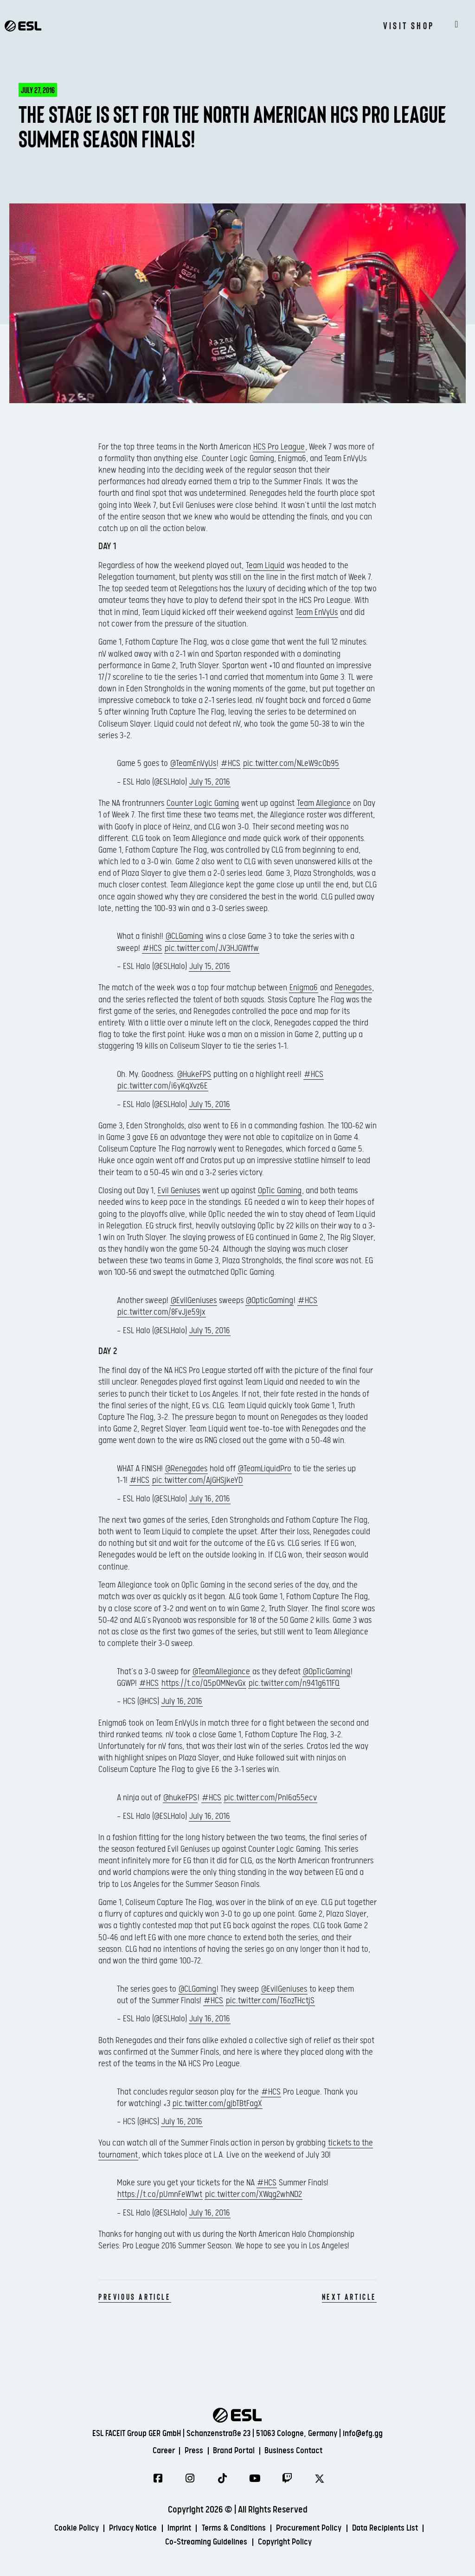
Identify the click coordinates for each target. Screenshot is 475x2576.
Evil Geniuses (179, 1191)
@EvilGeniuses (194, 1300)
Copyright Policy (290, 2543)
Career (154, 2449)
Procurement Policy (317, 2530)
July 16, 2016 (209, 1499)
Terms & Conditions (234, 2530)
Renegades (353, 988)
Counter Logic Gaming (203, 803)
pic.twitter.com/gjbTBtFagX (217, 2103)
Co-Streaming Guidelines (203, 2543)
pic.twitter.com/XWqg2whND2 (253, 2194)
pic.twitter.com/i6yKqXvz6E (162, 1086)
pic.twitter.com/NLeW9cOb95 (291, 763)
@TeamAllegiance (221, 1672)
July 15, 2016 (209, 782)
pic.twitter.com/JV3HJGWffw (212, 948)
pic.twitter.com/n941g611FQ (294, 1683)
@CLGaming (184, 936)
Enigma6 (303, 988)
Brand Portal (235, 2449)
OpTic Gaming (280, 1191)
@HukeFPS (194, 1074)
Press (189, 2449)
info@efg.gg (363, 2432)
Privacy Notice (122, 2530)
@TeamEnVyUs (193, 763)
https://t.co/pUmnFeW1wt (159, 2194)
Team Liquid (265, 565)
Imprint (173, 2530)
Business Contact (301, 2449)
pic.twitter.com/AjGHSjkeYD (197, 1480)
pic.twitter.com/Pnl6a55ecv (270, 1798)
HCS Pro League (279, 447)
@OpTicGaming (326, 1672)
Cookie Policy (60, 2530)
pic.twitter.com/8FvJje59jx (161, 1312)
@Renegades (186, 1469)
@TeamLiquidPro (264, 1469)
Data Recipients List (400, 2530)
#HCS (230, 763)
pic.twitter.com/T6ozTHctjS (270, 2001)
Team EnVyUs (316, 612)
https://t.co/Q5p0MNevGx (203, 1683)
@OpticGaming (269, 1300)
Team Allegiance (324, 803)
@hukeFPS (180, 1798)
